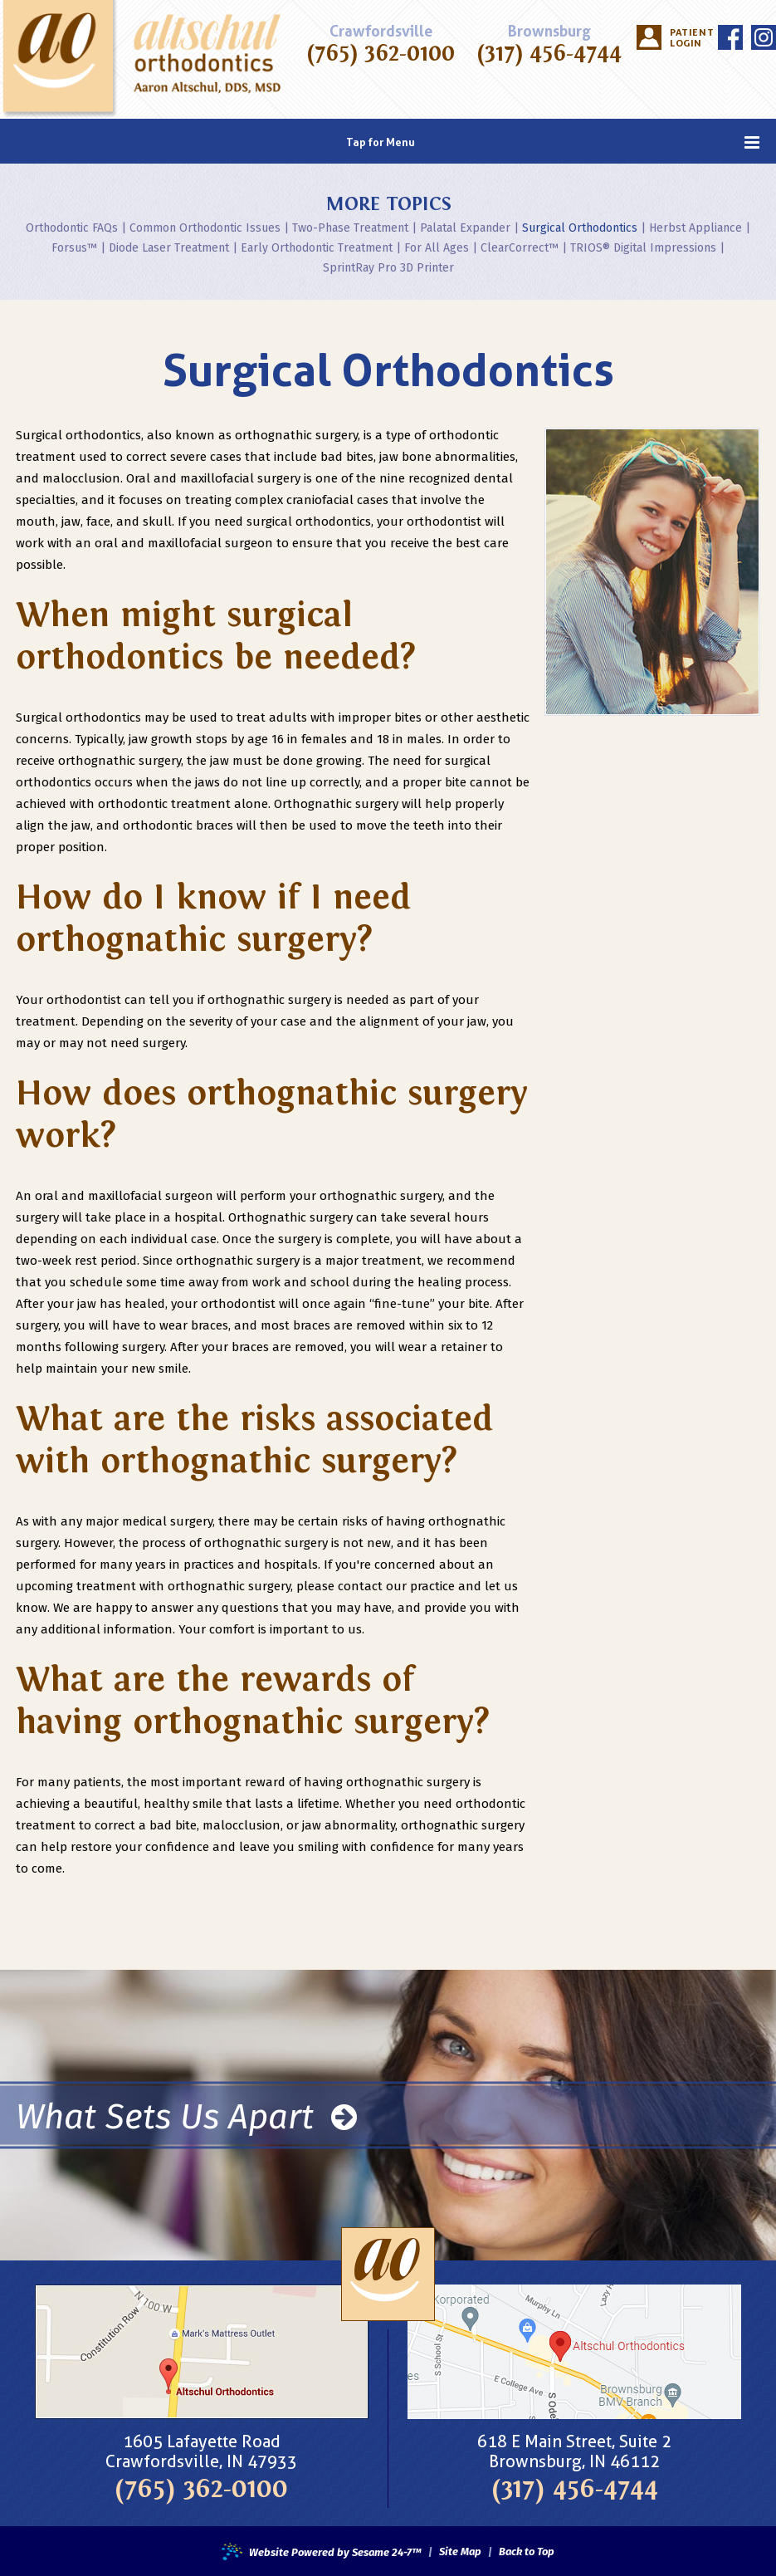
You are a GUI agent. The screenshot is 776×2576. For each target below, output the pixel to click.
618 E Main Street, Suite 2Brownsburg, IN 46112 (574, 2451)
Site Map (460, 2552)
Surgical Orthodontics (579, 228)
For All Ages (436, 248)
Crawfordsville (380, 31)
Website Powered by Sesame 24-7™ (322, 2552)
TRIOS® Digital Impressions (643, 248)
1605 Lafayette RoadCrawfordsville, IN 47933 (201, 2451)
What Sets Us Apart (186, 2116)
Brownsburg (549, 31)
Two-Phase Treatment (350, 228)
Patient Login (690, 38)
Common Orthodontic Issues (205, 228)
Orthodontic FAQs (72, 228)
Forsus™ (74, 248)
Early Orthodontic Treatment (317, 248)
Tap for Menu (552, 142)
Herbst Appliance (695, 228)
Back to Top (526, 2552)
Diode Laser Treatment (169, 248)
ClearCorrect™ (520, 248)
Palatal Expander (465, 228)
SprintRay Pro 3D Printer (388, 268)
